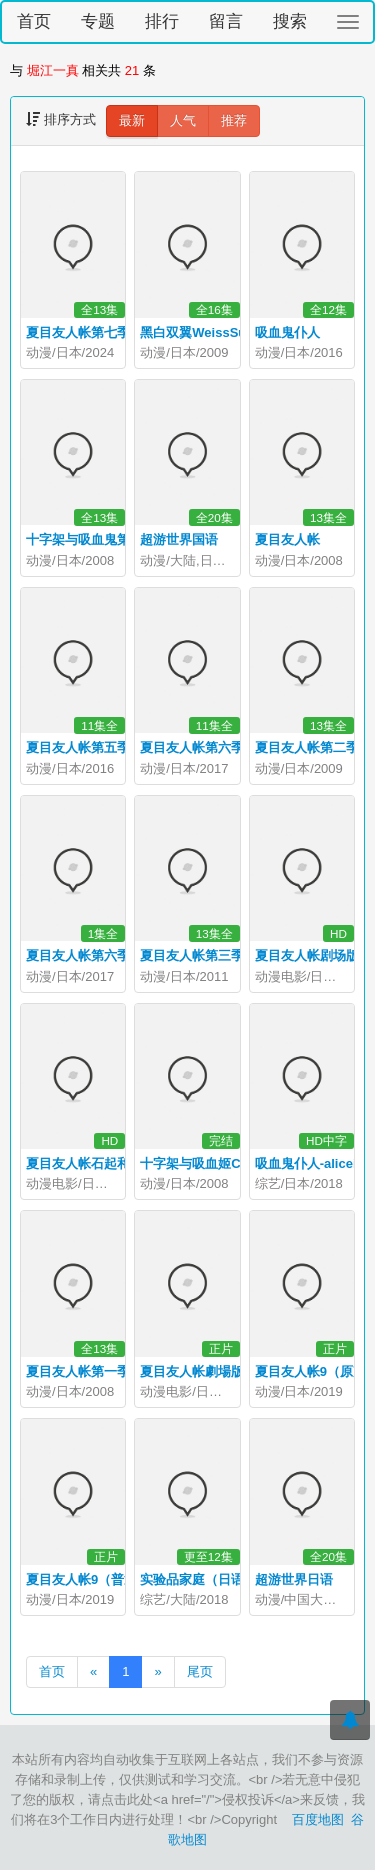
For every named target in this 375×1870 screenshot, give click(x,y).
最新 (132, 120)
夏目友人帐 (287, 539)
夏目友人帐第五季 (78, 747)
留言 (226, 21)
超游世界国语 (179, 539)
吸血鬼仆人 (287, 332)
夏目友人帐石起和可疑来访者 (110, 1163)
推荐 (234, 120)
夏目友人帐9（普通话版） (101, 1579)
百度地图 (318, 1819)
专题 (98, 21)
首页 (34, 21)
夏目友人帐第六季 (192, 747)
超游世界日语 (294, 1579)
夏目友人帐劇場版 (192, 1371)
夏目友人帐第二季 (307, 747)
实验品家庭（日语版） (205, 1579)
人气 (183, 120)
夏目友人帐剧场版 (307, 955)
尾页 (200, 1671)
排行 (162, 21)
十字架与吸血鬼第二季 (91, 539)
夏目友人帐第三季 (192, 955)
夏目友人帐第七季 (78, 332)
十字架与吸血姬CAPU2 (207, 1163)
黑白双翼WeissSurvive (208, 332)
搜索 (290, 21)
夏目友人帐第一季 (78, 1371)
